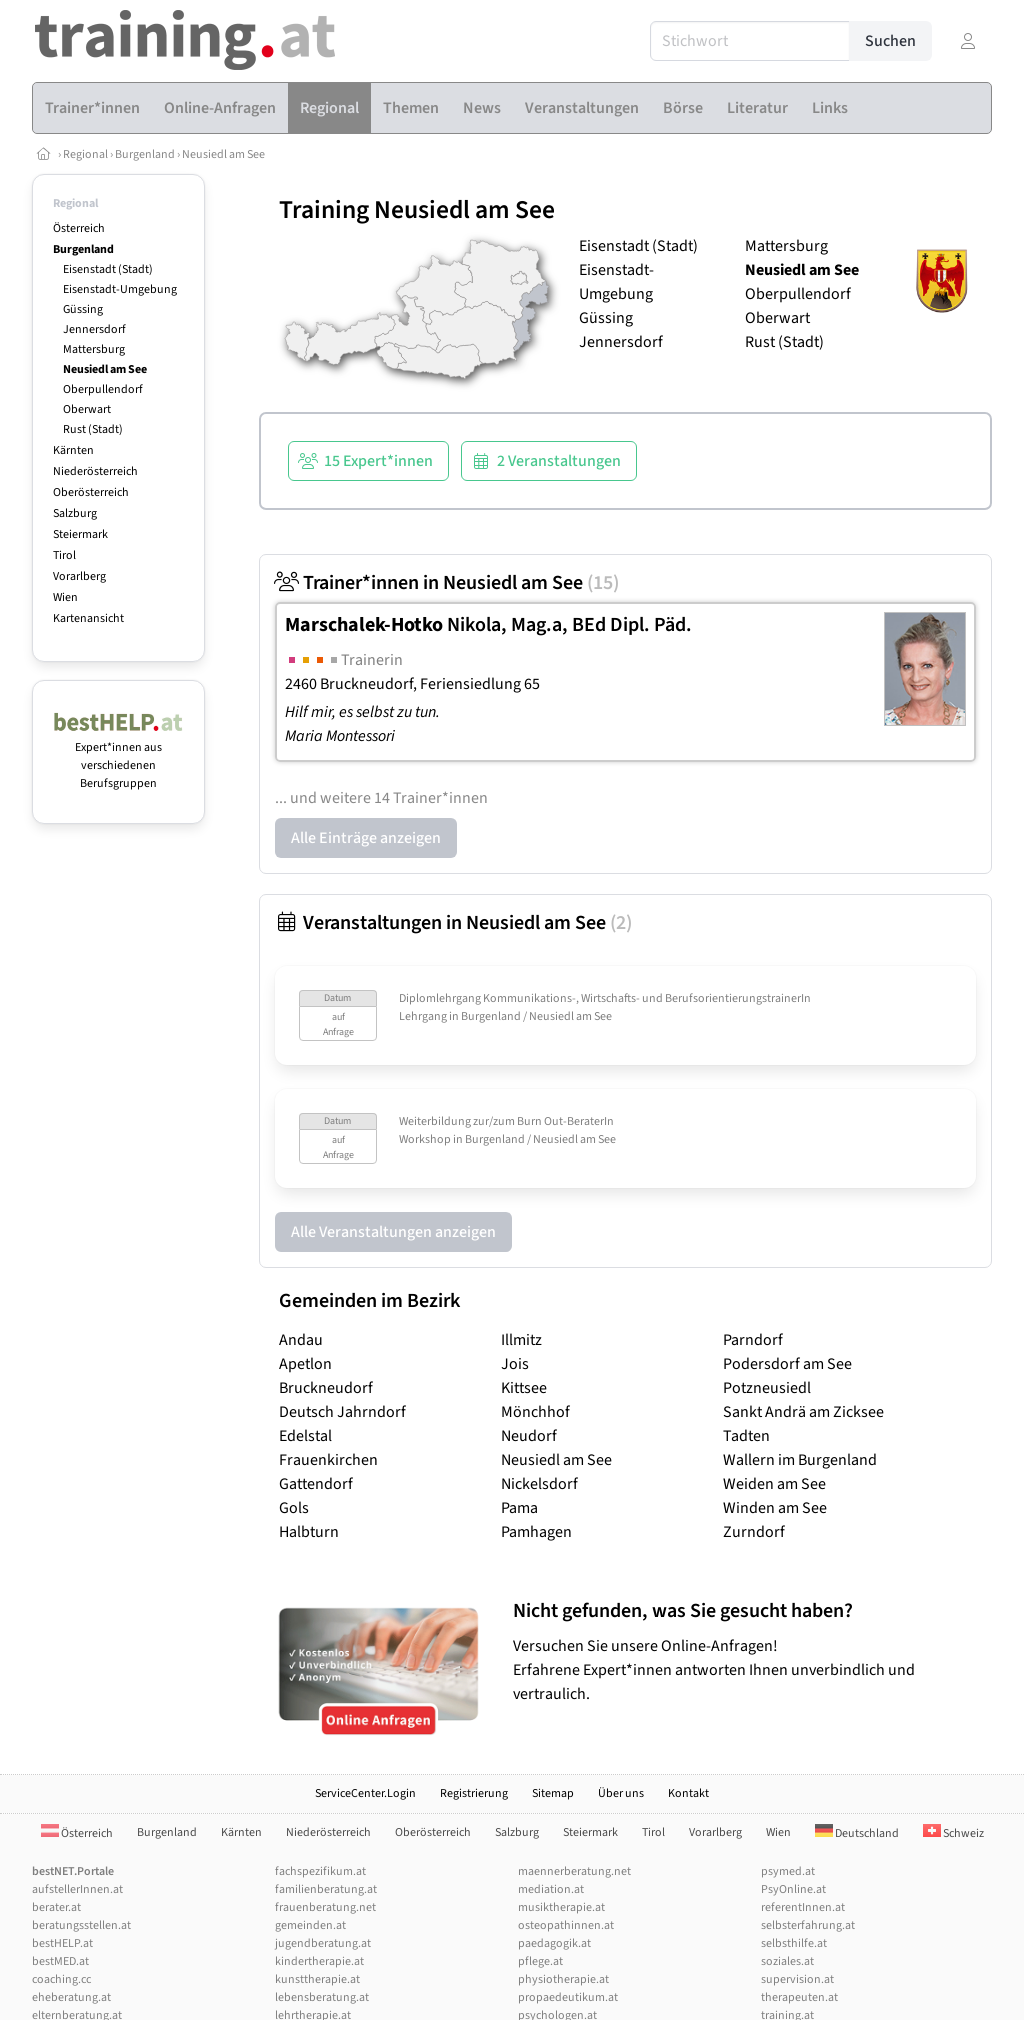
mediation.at (551, 1889)
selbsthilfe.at (794, 1943)
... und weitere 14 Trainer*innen (381, 798)
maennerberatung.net (574, 1871)
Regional (85, 154)
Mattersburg (94, 349)
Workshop (425, 1139)
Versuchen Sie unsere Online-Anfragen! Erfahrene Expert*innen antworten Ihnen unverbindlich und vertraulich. (747, 1651)
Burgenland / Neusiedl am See (536, 1016)
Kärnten (73, 450)
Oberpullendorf (103, 389)
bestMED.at (60, 1961)
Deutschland (857, 1833)
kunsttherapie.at (317, 1979)
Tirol (64, 555)
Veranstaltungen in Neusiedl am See (453, 923)
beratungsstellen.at (81, 1925)
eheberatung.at (71, 1997)
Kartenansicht (88, 618)
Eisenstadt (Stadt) (108, 269)
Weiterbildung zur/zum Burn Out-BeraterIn (506, 1121)
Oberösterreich (91, 492)
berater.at (56, 1907)
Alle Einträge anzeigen (366, 838)
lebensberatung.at (322, 1997)
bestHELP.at (62, 1943)
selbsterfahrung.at (808, 1925)
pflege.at (540, 1961)
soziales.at (787, 1961)
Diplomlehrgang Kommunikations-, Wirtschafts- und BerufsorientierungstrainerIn (605, 998)
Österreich (79, 228)
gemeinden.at (310, 1925)
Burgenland (145, 154)
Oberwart (87, 409)
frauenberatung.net (325, 1907)
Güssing (83, 309)
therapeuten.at (799, 1997)
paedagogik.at (554, 1943)
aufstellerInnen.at (77, 1889)
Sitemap (553, 1793)
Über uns (621, 1793)
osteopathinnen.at (566, 1925)
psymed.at (788, 1871)
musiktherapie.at (561, 1907)
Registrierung (474, 1793)
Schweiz (953, 1833)
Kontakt (688, 1793)
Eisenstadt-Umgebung (120, 289)
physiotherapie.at (563, 1979)
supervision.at (797, 1979)
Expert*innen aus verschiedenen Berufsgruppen (118, 756)
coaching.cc (61, 1979)
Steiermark (80, 534)
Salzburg (75, 513)
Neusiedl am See (223, 154)
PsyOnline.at (793, 1889)
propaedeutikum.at (568, 1997)
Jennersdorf (94, 329)
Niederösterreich (95, 471)
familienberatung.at (326, 1889)
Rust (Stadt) (93, 429)
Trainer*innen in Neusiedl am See (447, 583)
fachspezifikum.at (320, 1871)
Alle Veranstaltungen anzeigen (393, 1232)
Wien (65, 597)
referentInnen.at (803, 1907)
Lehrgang (423, 1016)
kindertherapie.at (319, 1961)
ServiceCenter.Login (365, 1793)
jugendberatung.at (323, 1943)
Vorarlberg (79, 576)
